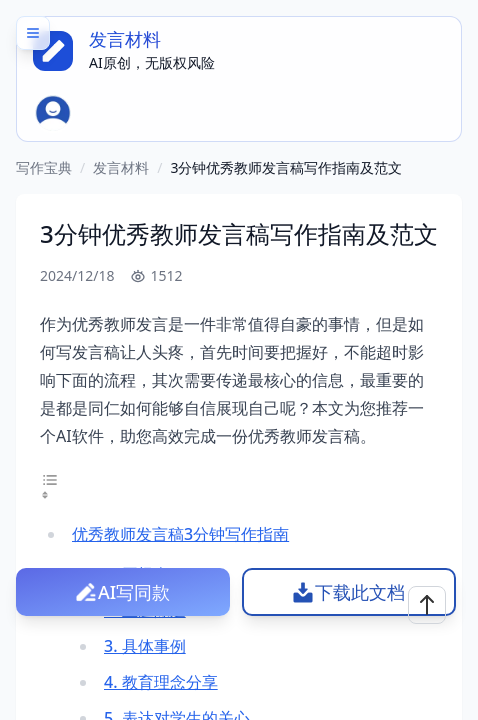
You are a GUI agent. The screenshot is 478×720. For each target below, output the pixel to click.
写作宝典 (44, 167)
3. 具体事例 (145, 646)
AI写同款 (134, 592)
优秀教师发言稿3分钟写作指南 (180, 534)
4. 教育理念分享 (161, 682)
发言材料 (121, 167)
